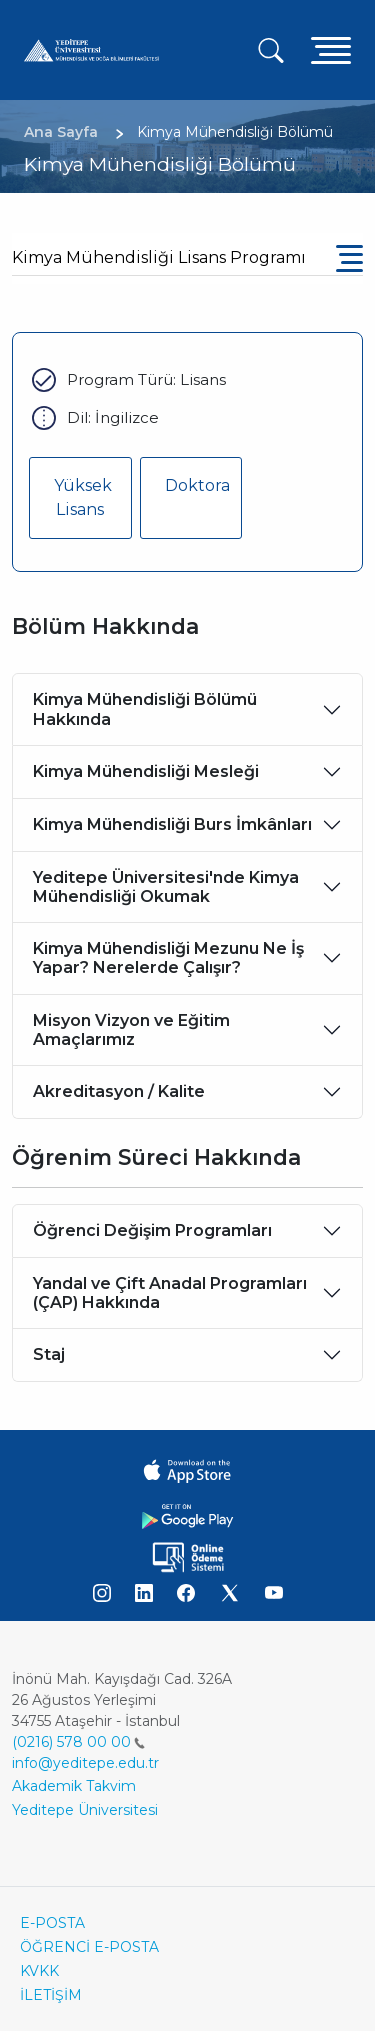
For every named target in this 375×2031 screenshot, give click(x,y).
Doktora (197, 485)
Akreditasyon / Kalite (119, 1091)
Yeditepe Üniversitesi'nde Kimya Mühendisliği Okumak (166, 887)
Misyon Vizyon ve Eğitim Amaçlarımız (131, 1030)
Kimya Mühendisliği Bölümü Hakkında (145, 709)
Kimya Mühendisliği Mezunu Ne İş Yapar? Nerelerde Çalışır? (168, 958)
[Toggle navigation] (331, 49)
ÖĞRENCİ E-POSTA (89, 1947)
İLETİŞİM (51, 1995)
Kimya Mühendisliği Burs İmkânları (172, 824)
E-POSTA (52, 1923)
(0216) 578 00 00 (78, 1742)
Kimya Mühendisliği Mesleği (146, 771)
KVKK (39, 1971)
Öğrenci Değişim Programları (152, 1230)
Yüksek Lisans (83, 497)
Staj (49, 1354)
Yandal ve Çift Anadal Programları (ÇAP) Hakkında (170, 1293)
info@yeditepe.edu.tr (85, 1763)
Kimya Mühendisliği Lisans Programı (159, 257)
